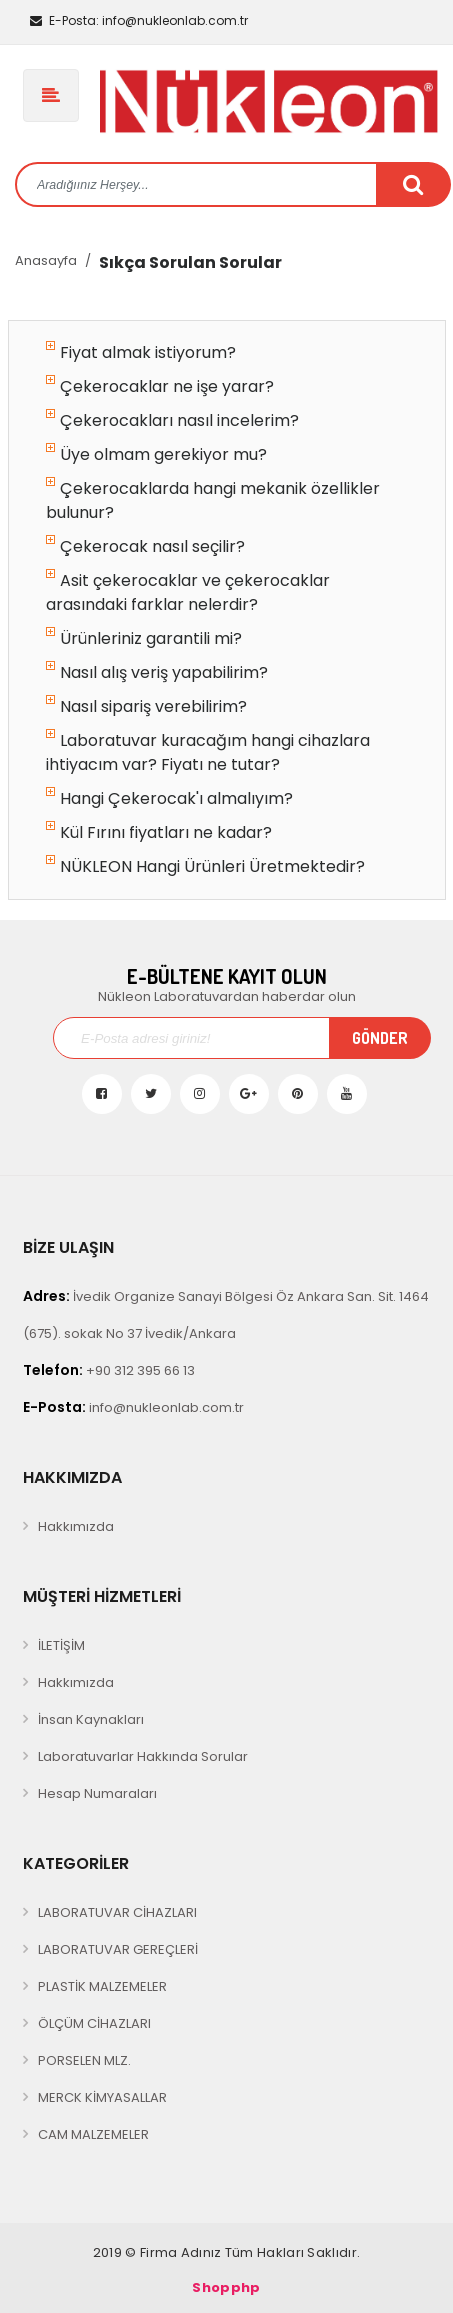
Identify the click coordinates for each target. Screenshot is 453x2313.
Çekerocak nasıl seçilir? (145, 546)
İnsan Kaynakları (91, 1719)
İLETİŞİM (61, 1645)
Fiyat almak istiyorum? (141, 352)
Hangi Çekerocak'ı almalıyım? (169, 798)
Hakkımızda (76, 1526)
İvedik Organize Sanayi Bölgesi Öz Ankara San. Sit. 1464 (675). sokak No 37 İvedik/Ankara (226, 1314)
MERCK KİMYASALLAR (102, 2097)
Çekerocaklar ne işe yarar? (160, 386)
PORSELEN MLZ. (84, 2060)
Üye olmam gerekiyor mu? (156, 454)
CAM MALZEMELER (93, 2134)
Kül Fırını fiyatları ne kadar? (159, 832)
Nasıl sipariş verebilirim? (146, 706)
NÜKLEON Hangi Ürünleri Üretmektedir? (205, 866)
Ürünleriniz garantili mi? (144, 638)
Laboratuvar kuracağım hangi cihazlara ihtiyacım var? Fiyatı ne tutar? (208, 752)
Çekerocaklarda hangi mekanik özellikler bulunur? (213, 500)
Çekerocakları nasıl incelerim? (172, 420)
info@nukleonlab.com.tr (139, 20)
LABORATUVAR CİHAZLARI (117, 1912)
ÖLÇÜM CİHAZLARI (94, 2023)
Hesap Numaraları (97, 1793)
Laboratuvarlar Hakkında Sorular (143, 1756)
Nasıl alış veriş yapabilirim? (157, 672)
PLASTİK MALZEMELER (102, 1986)
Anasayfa (46, 260)
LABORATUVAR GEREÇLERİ (118, 1949)
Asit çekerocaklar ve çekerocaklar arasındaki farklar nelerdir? (188, 592)
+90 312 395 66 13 (109, 1370)
